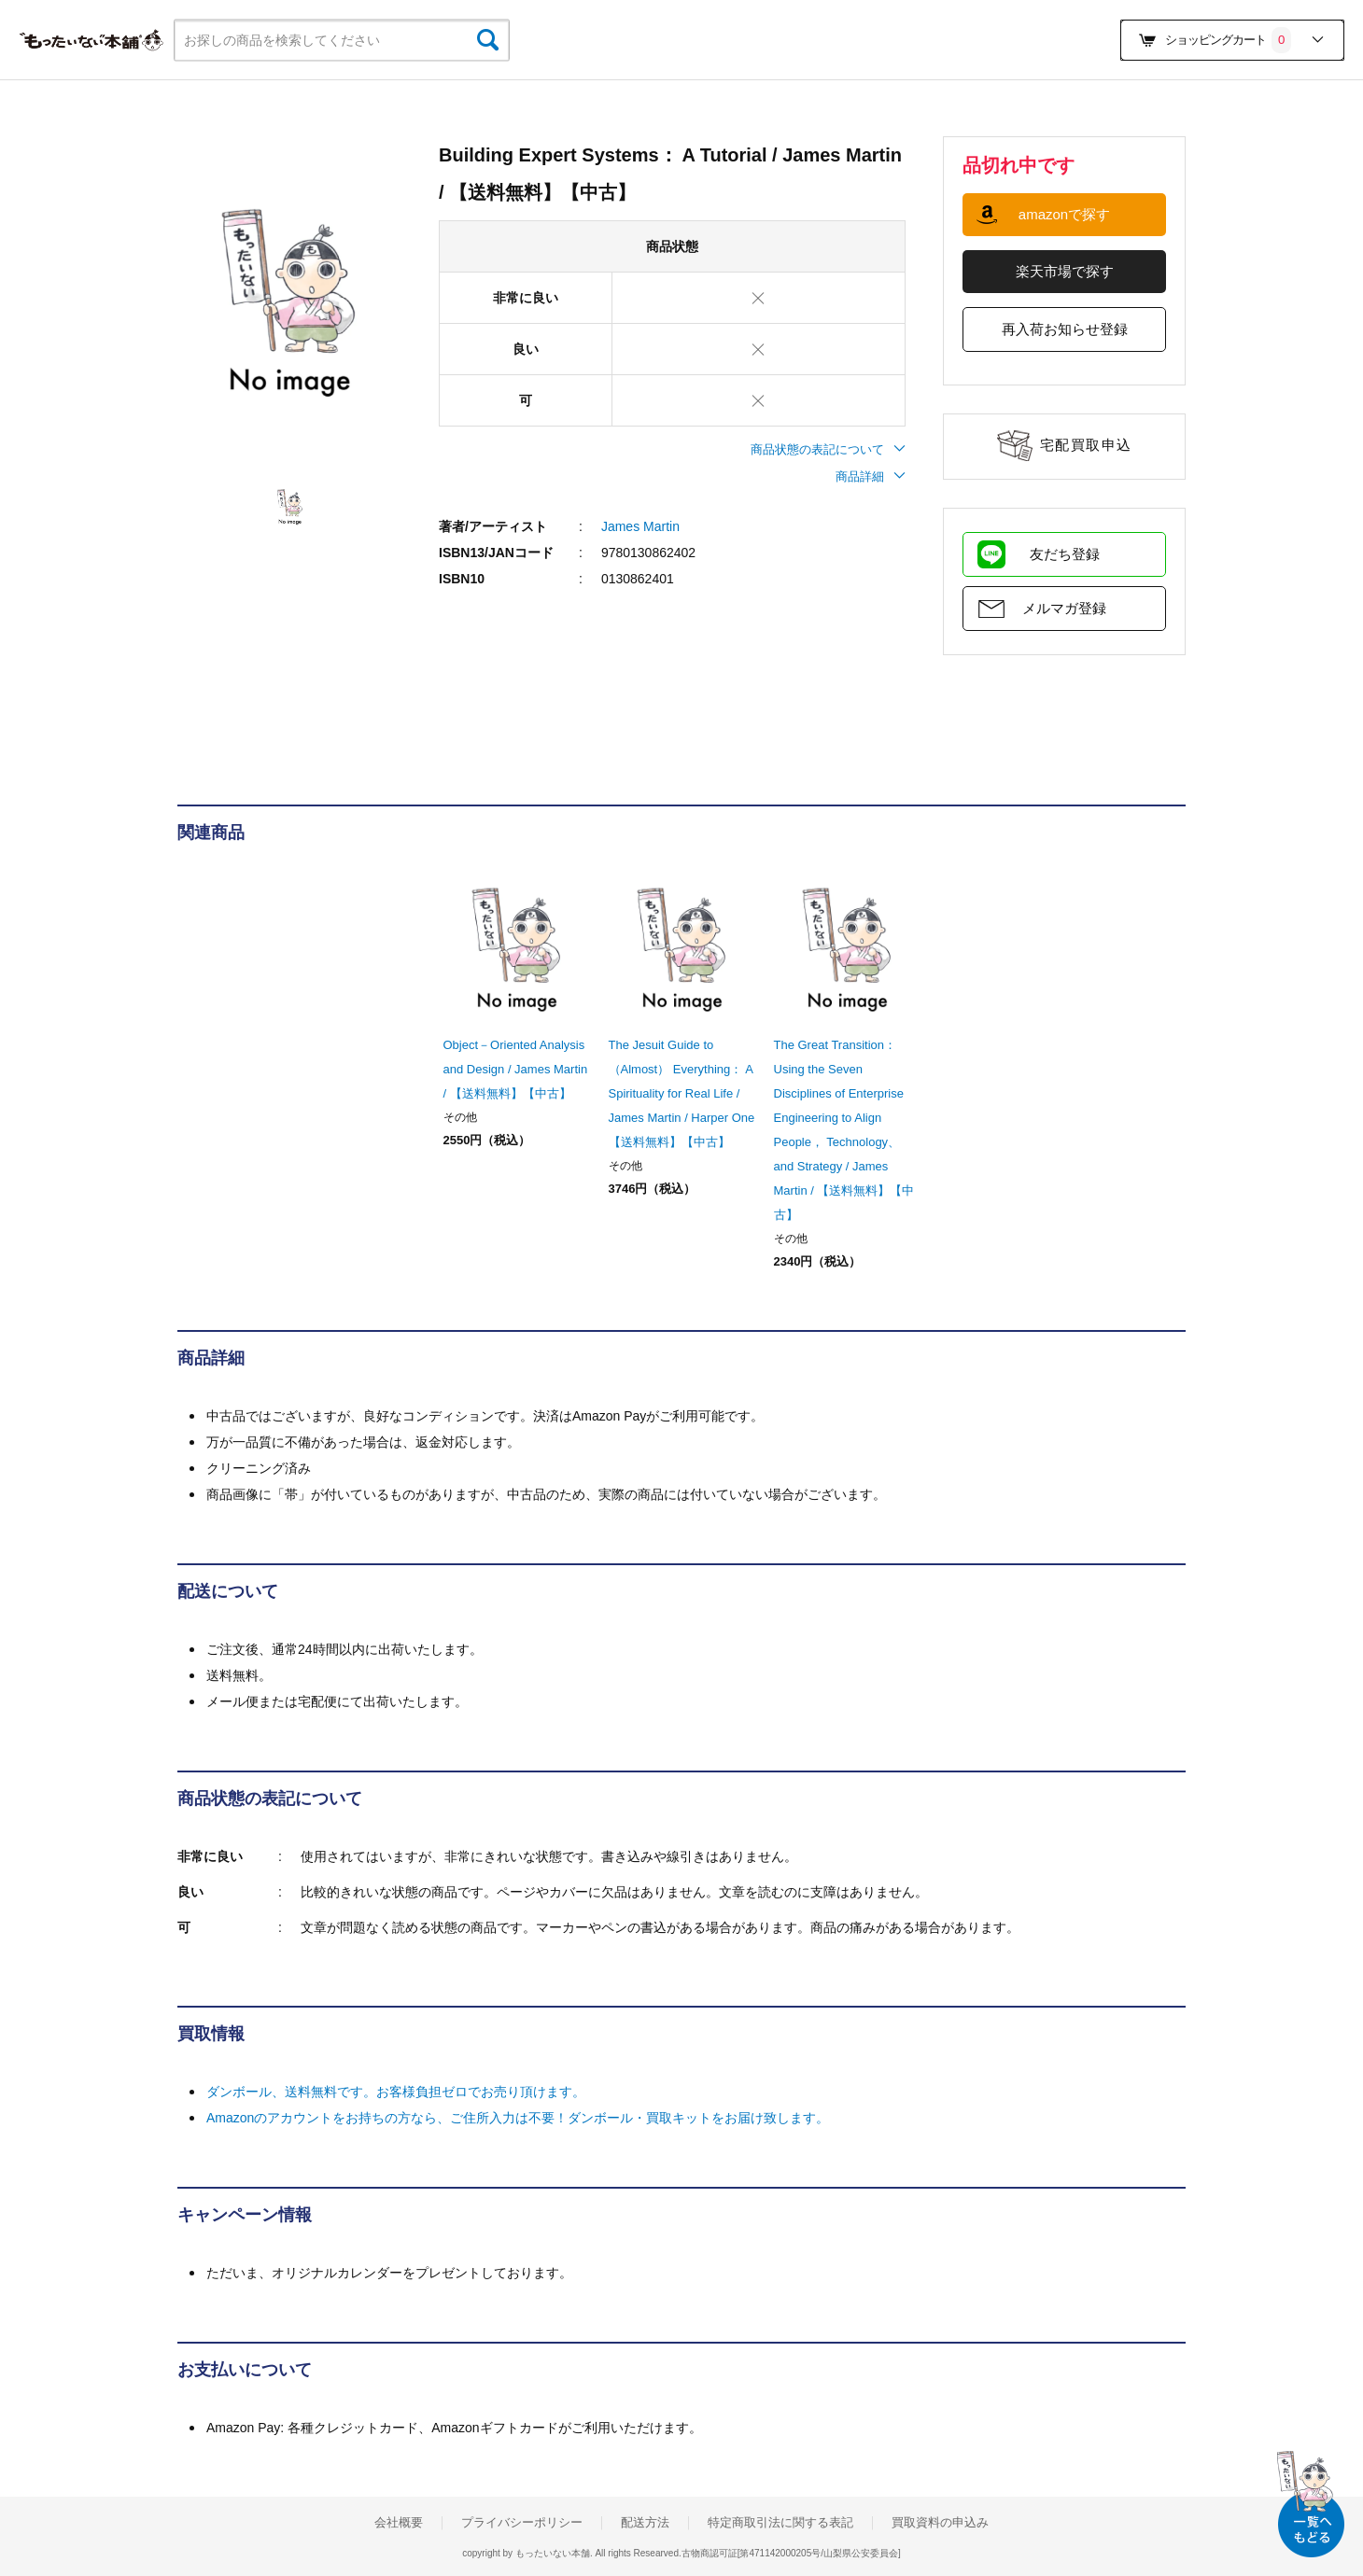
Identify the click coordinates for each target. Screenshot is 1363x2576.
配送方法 (645, 2522)
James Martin (640, 526)
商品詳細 (871, 476)
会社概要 (398, 2522)
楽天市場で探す (1065, 271)
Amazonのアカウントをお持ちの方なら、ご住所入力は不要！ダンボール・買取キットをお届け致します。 (517, 2117)
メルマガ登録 (1064, 608)
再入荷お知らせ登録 (1065, 329)
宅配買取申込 (1086, 445)
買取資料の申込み (940, 2522)
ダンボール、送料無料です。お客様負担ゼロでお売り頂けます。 (395, 2091)
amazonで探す (1064, 214)
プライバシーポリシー (522, 2522)
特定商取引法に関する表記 (780, 2522)
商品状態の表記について (828, 449)
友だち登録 (1065, 554)
